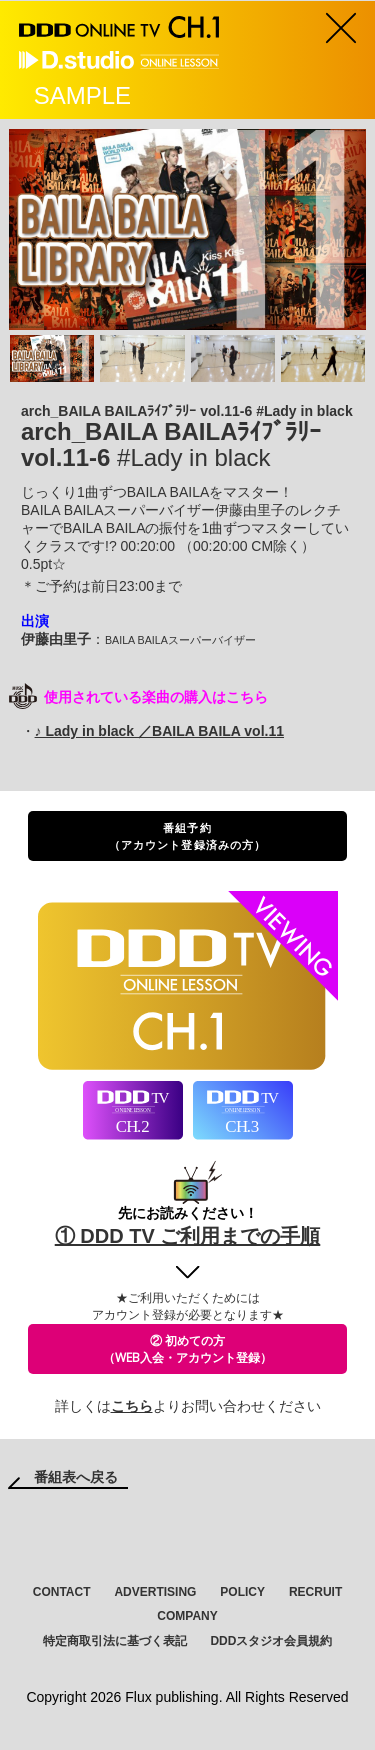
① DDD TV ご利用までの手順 (188, 1236)
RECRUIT (315, 1592)
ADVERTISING (155, 1592)
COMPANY (187, 1616)
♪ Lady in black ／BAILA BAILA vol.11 (159, 731)
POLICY (242, 1592)
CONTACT (62, 1592)
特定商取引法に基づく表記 (115, 1641)
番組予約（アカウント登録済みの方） (187, 836)
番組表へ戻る (76, 1477)
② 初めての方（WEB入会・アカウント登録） (187, 1349)
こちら (132, 1406)
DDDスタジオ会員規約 (271, 1641)
